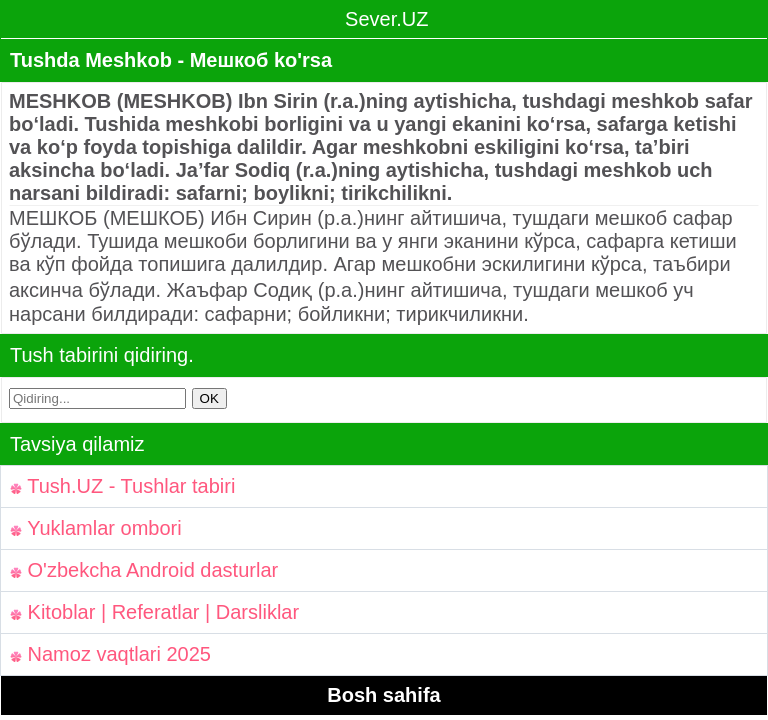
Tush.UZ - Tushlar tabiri (122, 486)
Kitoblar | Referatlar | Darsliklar (154, 612)
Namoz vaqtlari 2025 (110, 654)
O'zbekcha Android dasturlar (144, 570)
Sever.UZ (384, 19)
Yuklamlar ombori (96, 528)
